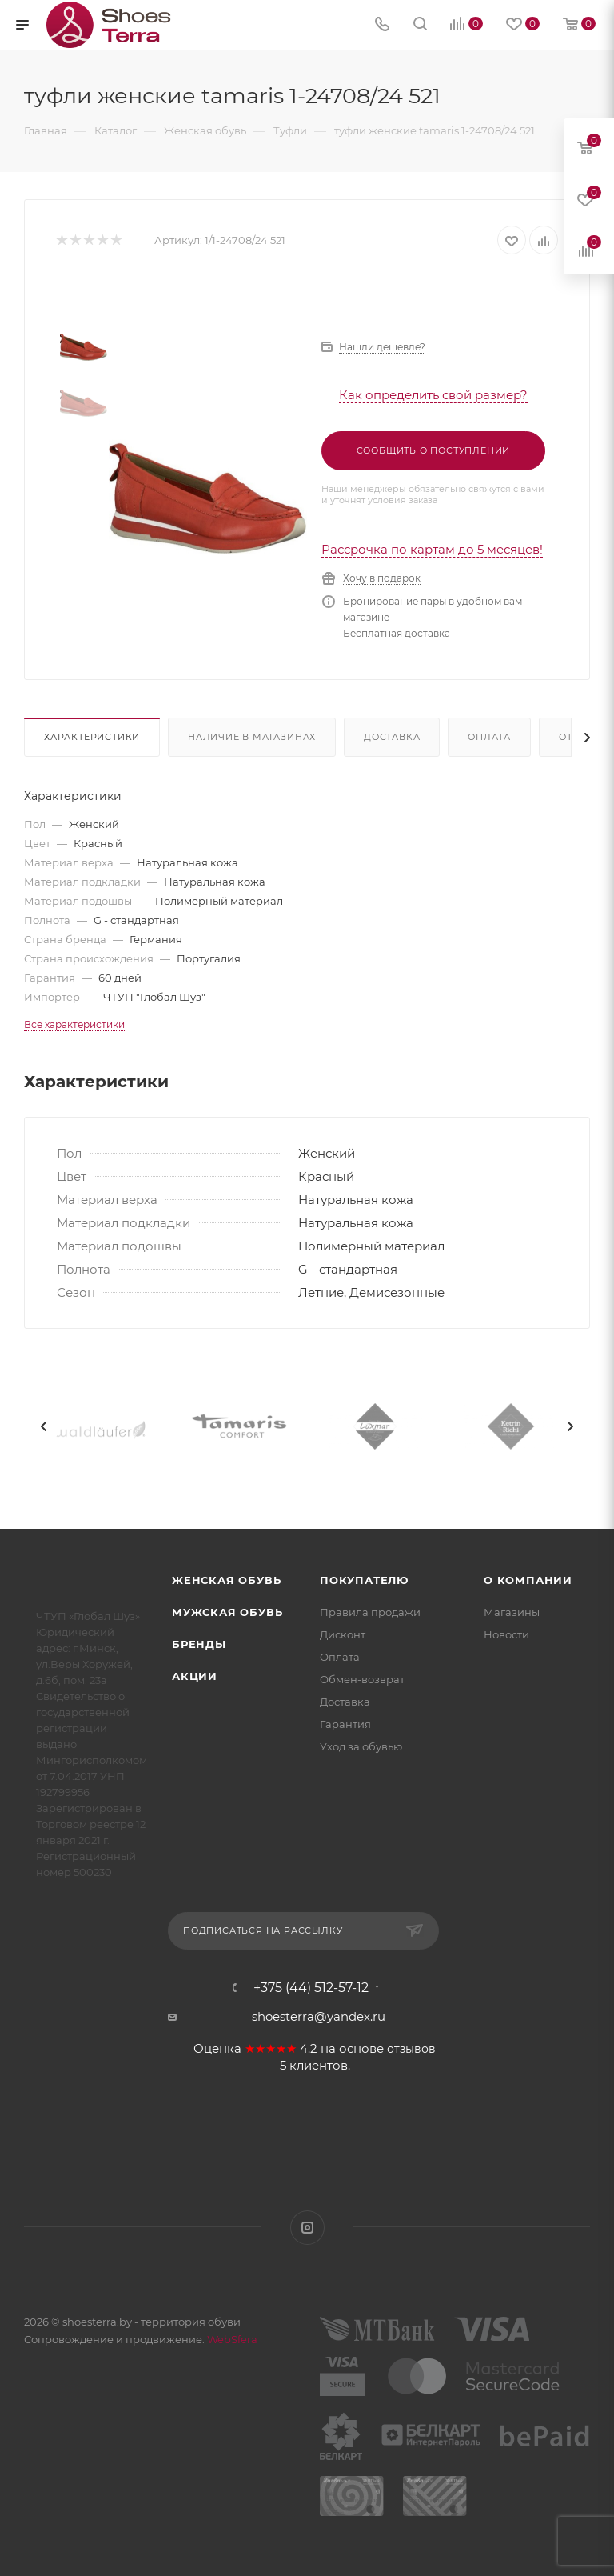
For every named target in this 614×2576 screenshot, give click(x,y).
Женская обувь (226, 1580)
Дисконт (342, 1634)
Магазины (512, 1612)
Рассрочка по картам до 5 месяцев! (432, 549)
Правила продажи (370, 1612)
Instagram (307, 2227)
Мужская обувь (227, 1612)
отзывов (411, 2049)
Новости (506, 1634)
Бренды (199, 1644)
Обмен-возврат (362, 1679)
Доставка (392, 736)
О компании (528, 1580)
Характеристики (92, 736)
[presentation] (44, 1426)
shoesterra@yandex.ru (318, 2016)
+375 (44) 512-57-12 (311, 1988)
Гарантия (345, 1724)
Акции (194, 1676)
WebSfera (231, 2339)
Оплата (489, 736)
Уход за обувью (361, 1746)
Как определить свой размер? (433, 394)
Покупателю (364, 1580)
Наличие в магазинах (252, 736)
